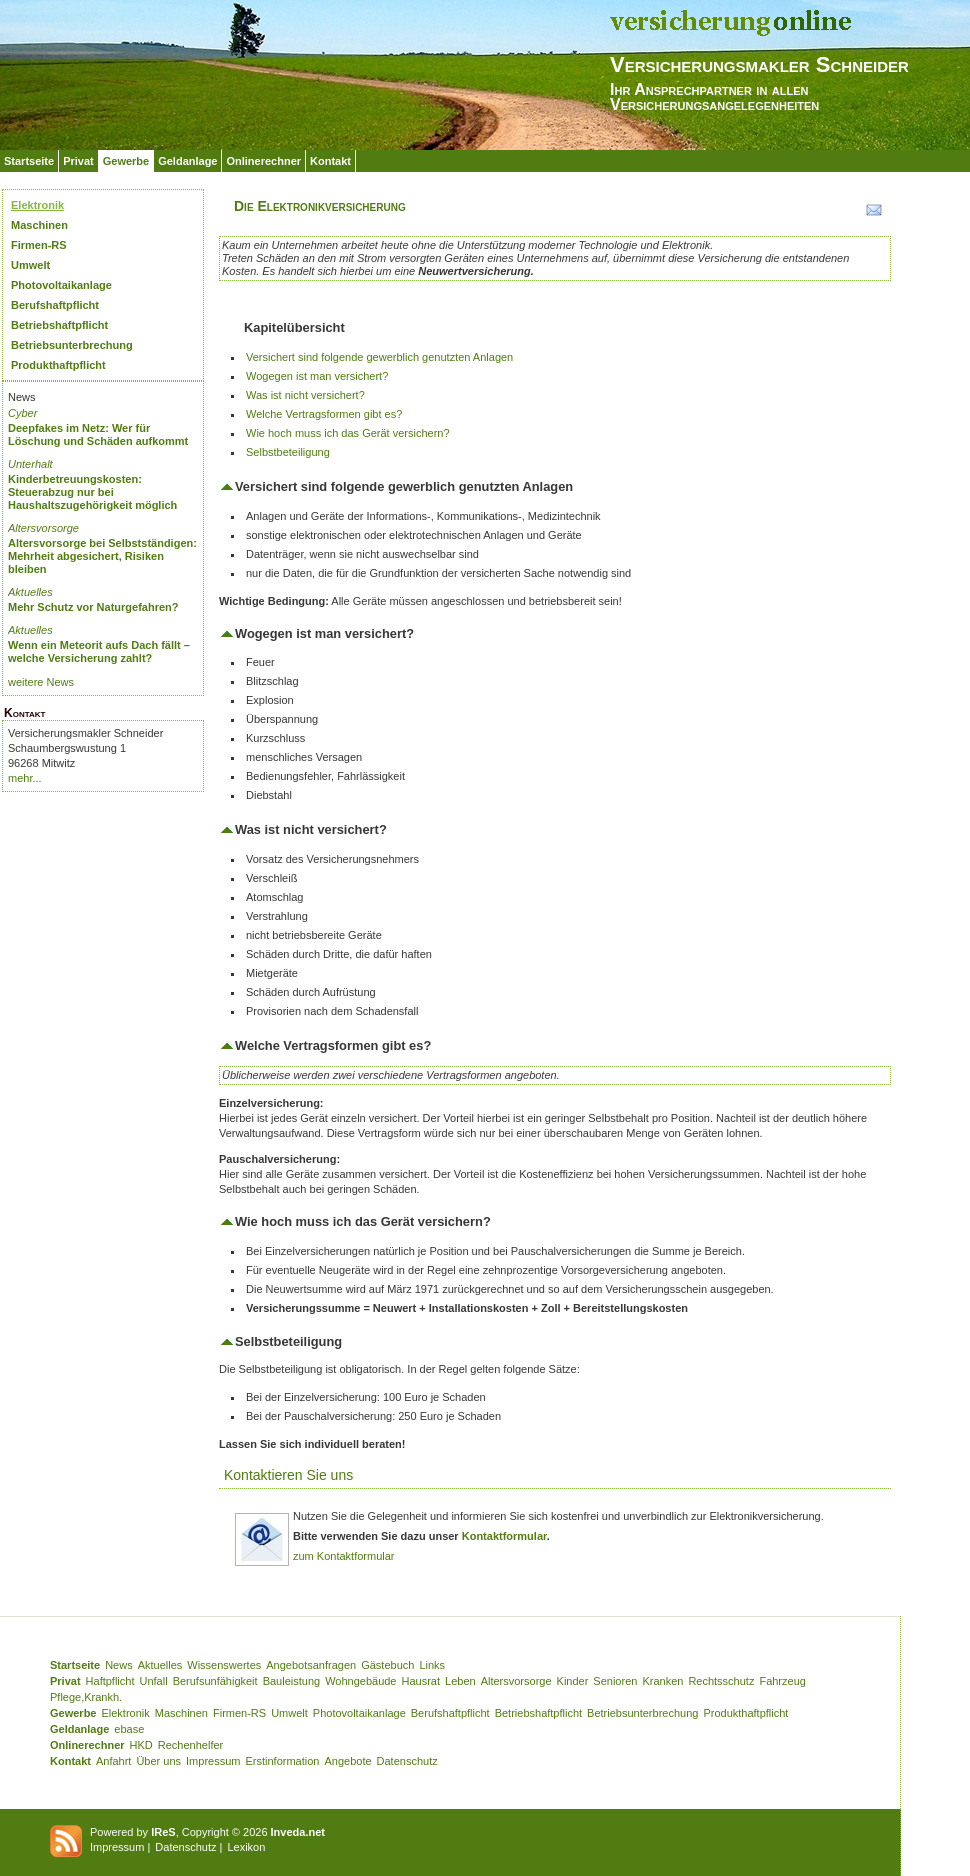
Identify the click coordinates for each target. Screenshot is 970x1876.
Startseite (29, 161)
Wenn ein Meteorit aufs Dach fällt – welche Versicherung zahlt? (99, 651)
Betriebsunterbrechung (72, 345)
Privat (78, 161)
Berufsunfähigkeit (215, 1681)
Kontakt (330, 161)
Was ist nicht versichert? (305, 395)
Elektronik (37, 205)
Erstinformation (282, 1761)
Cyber (22, 413)
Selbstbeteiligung (288, 452)
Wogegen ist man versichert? (317, 376)
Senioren (615, 1681)
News (119, 1665)
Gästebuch (387, 1665)
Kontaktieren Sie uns (288, 1475)
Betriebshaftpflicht (59, 325)
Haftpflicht (110, 1681)
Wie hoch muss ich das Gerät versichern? (348, 433)
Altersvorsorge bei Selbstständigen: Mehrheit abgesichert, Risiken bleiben (102, 556)
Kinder (573, 1681)
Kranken (662, 1681)
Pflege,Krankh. (86, 1697)
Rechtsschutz (721, 1681)
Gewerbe (126, 161)
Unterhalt (30, 464)
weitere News (41, 682)
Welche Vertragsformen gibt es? (324, 414)
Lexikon (246, 1847)
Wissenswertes (224, 1665)
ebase (129, 1729)
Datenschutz (407, 1761)
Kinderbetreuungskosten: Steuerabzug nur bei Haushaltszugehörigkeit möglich (92, 492)
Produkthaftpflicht (58, 365)
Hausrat (421, 1681)
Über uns (158, 1761)
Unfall (154, 1681)
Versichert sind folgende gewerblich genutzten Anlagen (379, 357)
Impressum (213, 1761)
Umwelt (30, 265)
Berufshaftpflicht (55, 305)
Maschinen (39, 225)
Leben (460, 1681)
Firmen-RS (39, 245)
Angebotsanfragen (311, 1665)
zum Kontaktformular (343, 1556)
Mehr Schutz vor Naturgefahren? (93, 607)
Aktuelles (30, 592)
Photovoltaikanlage (61, 285)
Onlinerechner (263, 161)
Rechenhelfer (190, 1745)
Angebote (347, 1761)
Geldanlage (187, 161)
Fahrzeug (782, 1681)
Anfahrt (113, 1761)
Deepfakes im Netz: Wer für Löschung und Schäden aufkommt (98, 434)
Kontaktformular (504, 1536)
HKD (141, 1745)
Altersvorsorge (43, 528)
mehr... (25, 778)
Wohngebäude (360, 1681)
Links (432, 1665)
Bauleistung (292, 1681)
